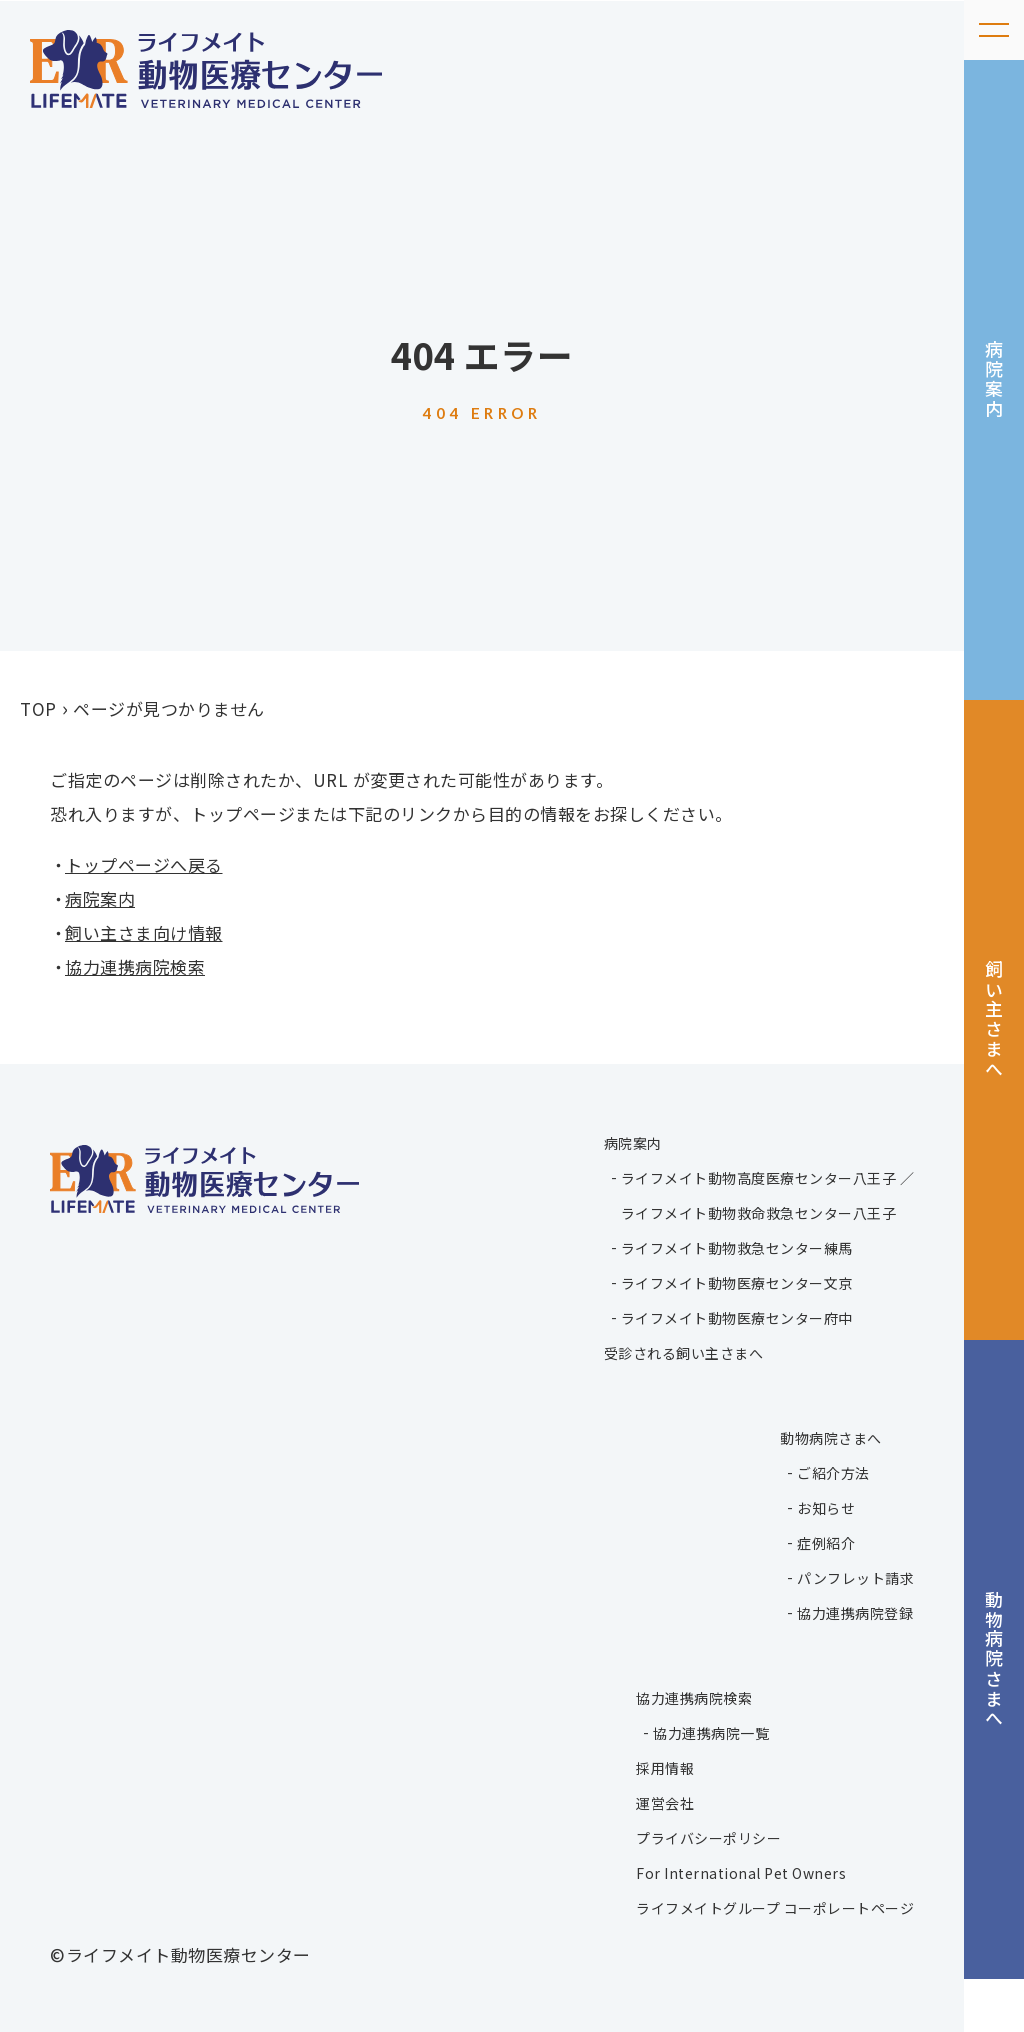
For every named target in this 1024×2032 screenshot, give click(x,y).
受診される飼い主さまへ (684, 1352)
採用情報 (665, 1767)
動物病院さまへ (995, 1703)
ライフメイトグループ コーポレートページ (775, 1907)
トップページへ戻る (144, 864)
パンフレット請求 (855, 1577)
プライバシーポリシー (708, 1837)
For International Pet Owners (741, 1872)
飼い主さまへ (995, 1046)
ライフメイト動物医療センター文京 (737, 1282)
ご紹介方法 (833, 1472)
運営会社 (665, 1802)
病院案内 (995, 388)
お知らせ (826, 1507)
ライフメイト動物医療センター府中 (737, 1317)
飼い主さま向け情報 (144, 932)
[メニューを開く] (994, 30)
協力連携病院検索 (135, 966)
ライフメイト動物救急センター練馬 (737, 1247)
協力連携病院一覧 (711, 1732)
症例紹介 (826, 1542)
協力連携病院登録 (855, 1612)
